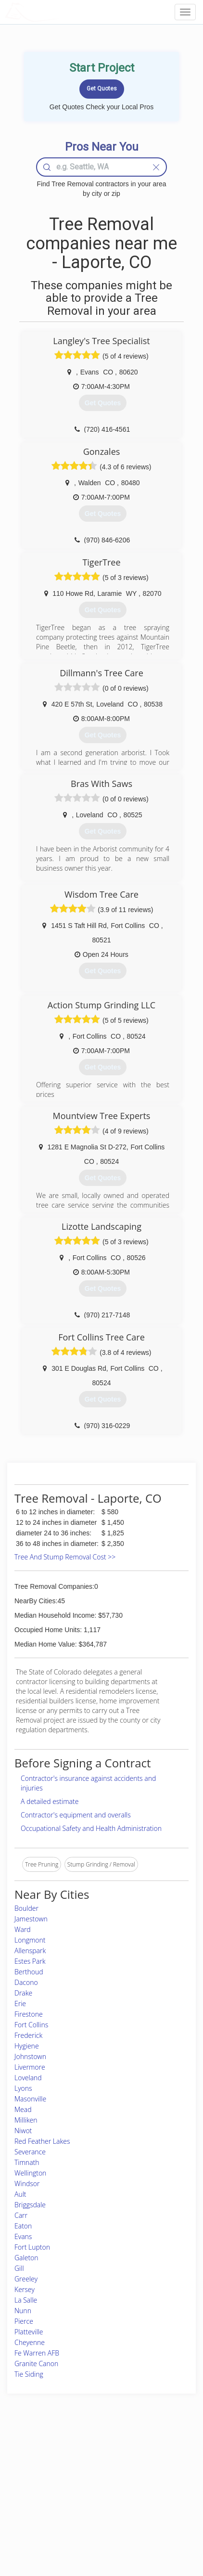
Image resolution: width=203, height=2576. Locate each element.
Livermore (29, 2067)
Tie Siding (28, 2374)
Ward (22, 1929)
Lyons (23, 2088)
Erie (20, 2003)
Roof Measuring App (87, 2476)
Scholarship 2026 (152, 2455)
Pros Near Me (32, 2476)
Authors (140, 2476)
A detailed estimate (49, 1801)
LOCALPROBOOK (60, 12)
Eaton (23, 2225)
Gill (19, 2268)
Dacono (26, 1982)
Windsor (26, 2183)
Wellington (30, 2172)
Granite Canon (36, 2363)
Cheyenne (29, 2342)
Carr (20, 2215)
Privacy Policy (147, 2465)
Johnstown (30, 2056)
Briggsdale (30, 2204)
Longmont (29, 1940)
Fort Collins (31, 2024)
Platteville (28, 2331)
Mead (23, 2109)
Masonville (30, 2098)
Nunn (22, 2310)
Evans (23, 2236)
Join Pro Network (83, 2455)
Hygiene (26, 2045)
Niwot (23, 2130)
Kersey (24, 2289)
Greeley (26, 2278)
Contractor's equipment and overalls (76, 1814)
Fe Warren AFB (36, 2352)
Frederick (28, 2035)
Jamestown (31, 1918)
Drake (23, 1992)
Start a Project (32, 2487)
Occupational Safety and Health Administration (91, 1828)
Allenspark (30, 1950)
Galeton (26, 2257)
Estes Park (30, 1961)
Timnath (26, 2162)
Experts (70, 2465)
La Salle (25, 2300)
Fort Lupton (32, 2247)
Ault (20, 2194)
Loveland (28, 2077)
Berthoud (28, 1971)
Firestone (28, 2014)
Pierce (23, 2321)
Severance (30, 2151)
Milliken (25, 2120)
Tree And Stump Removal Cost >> (64, 1556)
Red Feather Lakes (42, 2141)
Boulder (26, 1908)
